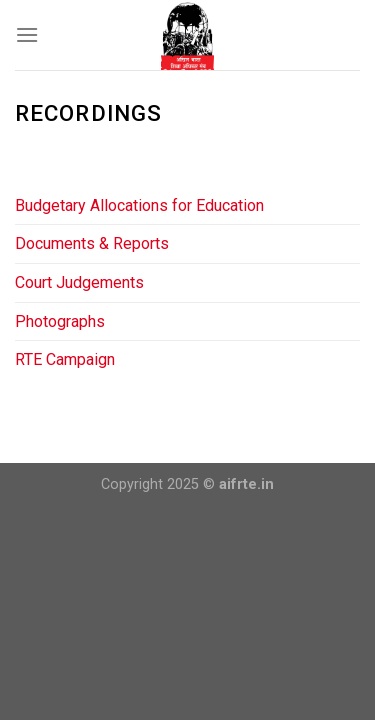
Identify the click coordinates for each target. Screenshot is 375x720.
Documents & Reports (92, 243)
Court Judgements (79, 282)
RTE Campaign (65, 359)
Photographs (60, 321)
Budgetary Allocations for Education (139, 205)
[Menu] (27, 34)
